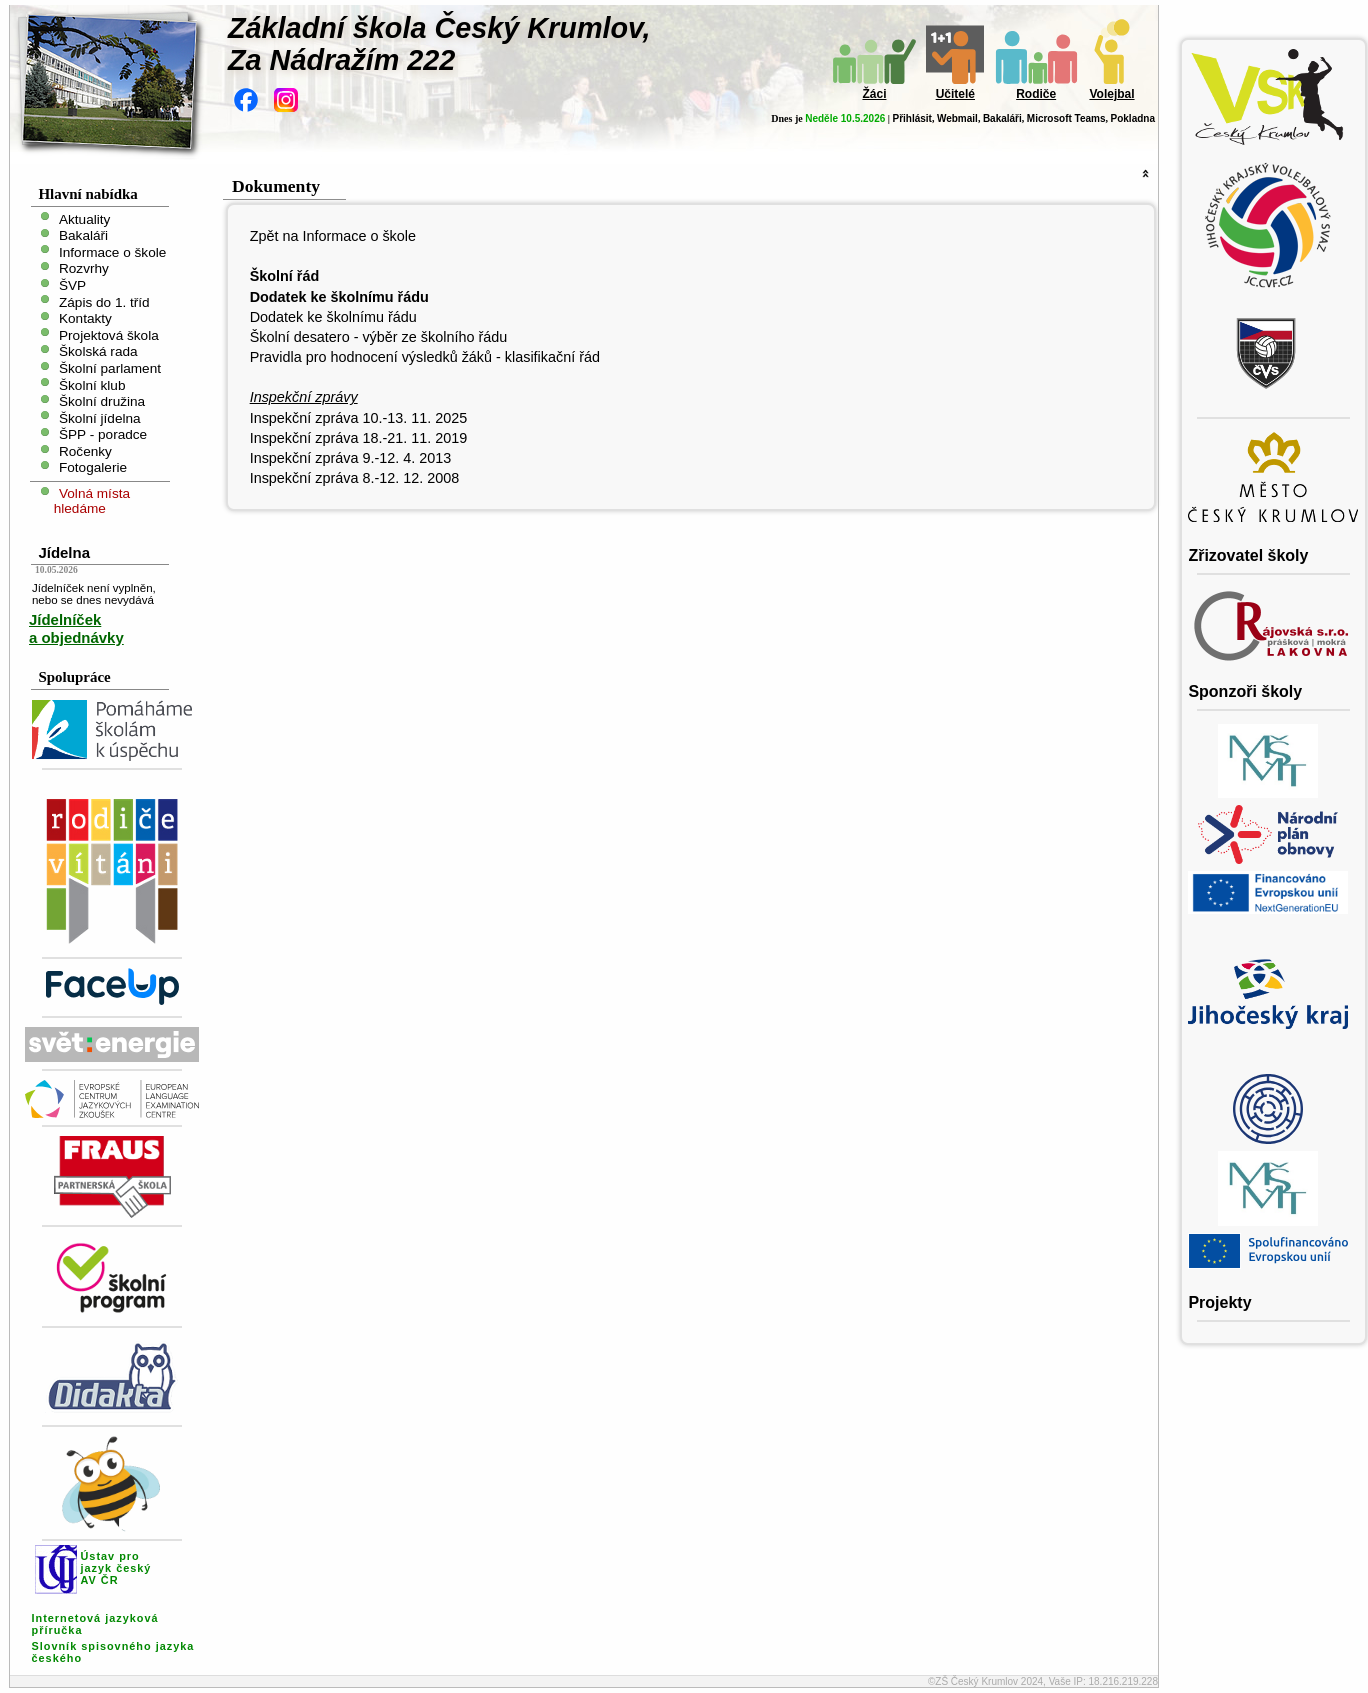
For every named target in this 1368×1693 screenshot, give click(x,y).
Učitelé (955, 94)
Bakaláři (1002, 118)
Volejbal (1111, 94)
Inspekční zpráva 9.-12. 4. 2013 (351, 458)
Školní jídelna (100, 417)
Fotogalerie (93, 467)
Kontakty (85, 318)
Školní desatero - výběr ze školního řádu (379, 337)
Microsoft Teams (1066, 118)
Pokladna (1133, 118)
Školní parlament (110, 368)
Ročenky (85, 450)
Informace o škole (112, 251)
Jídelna (64, 552)
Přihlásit (911, 118)
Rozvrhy (84, 268)
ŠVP (72, 285)
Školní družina (102, 401)
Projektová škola (109, 334)
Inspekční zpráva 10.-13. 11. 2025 (359, 418)
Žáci (874, 94)
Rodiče (1036, 94)
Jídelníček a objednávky (76, 628)
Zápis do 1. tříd (104, 301)
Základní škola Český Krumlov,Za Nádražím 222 (439, 44)
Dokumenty (276, 186)
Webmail (957, 118)
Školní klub (92, 384)
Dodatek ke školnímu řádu (333, 317)
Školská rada (98, 351)
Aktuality (84, 218)
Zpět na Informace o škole (333, 236)
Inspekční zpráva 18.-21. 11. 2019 (359, 438)
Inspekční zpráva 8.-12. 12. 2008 (355, 478)
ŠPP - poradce (103, 434)
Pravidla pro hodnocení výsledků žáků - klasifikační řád (425, 357)
